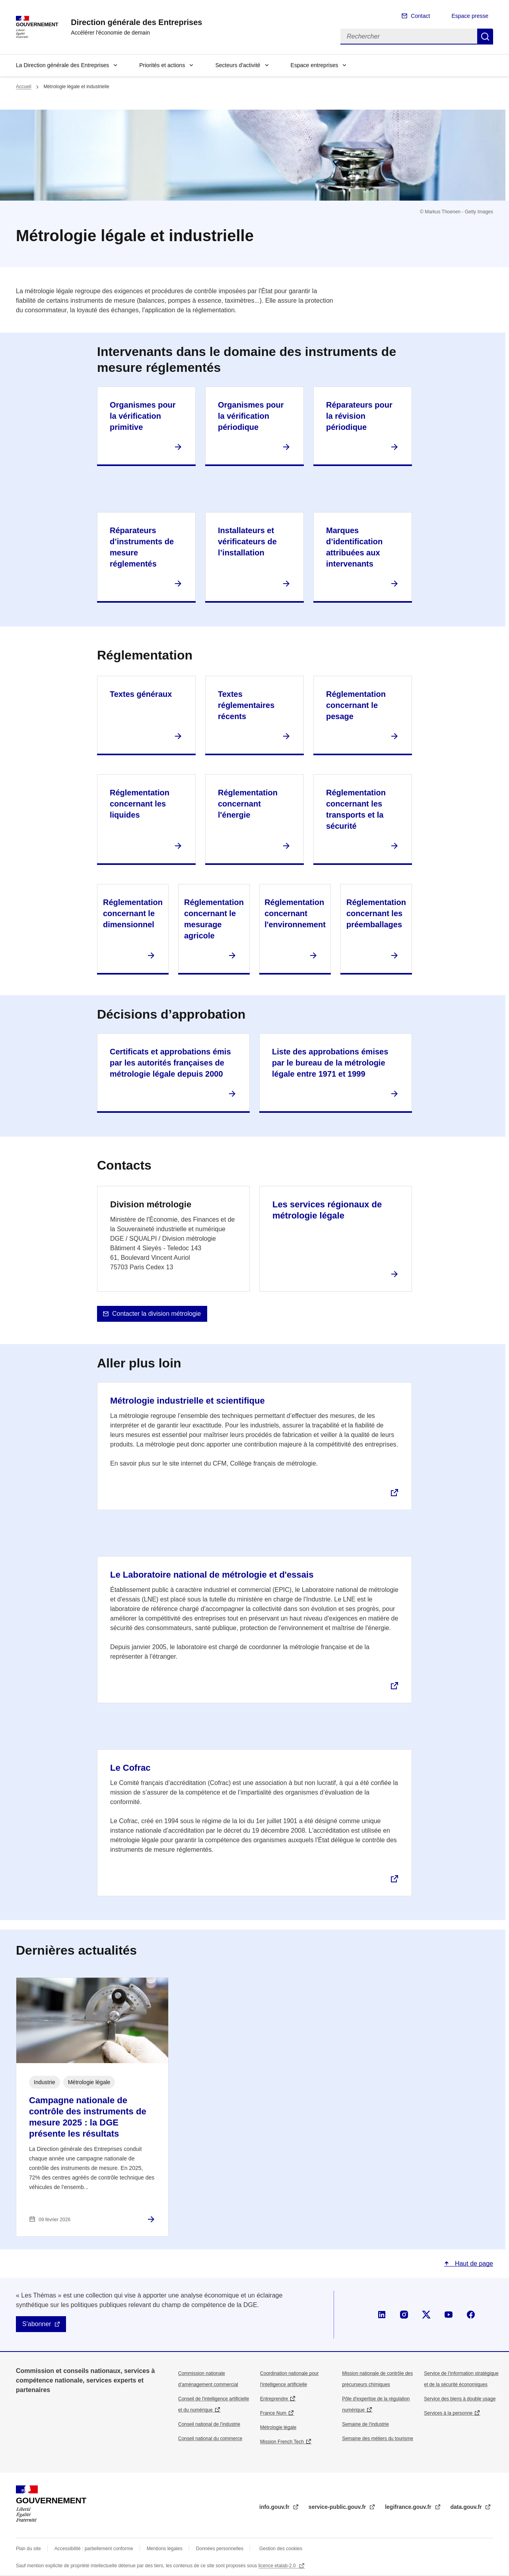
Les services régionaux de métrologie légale (327, 1209)
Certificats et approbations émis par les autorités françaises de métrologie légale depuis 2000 (170, 1062)
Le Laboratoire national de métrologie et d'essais (211, 1575)
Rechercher (485, 36)
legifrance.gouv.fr (409, 2507)
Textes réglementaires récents (246, 705)
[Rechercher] (408, 36)
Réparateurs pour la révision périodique (359, 415)
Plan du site (28, 2548)
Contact (420, 16)
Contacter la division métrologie (156, 1313)
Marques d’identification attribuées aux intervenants (354, 547)
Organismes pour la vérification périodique (251, 415)
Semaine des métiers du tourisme (377, 2438)
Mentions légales (165, 2548)
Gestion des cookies (280, 2548)
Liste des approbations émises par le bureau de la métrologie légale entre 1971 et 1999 (330, 1062)
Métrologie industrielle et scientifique (187, 1401)
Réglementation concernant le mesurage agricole (214, 919)
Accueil (23, 86)
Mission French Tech (282, 2441)
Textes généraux (141, 694)
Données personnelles (219, 2548)
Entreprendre (274, 2399)
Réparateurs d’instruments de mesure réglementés (142, 547)
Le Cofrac (130, 1768)
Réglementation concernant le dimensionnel (133, 913)
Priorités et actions (162, 65)
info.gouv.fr (275, 2507)
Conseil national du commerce (210, 2438)
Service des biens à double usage (459, 2399)
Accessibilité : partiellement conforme (93, 2548)
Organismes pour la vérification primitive (143, 415)
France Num (273, 2413)
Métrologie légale (278, 2427)
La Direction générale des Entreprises (62, 65)
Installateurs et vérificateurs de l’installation (247, 541)
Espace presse (469, 16)
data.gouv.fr (467, 2507)
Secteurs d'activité (237, 65)
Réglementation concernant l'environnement (295, 913)
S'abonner (36, 2324)
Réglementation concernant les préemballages (376, 913)
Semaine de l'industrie (365, 2424)
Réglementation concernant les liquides (139, 803)
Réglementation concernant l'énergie (248, 803)
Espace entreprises (314, 65)
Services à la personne (448, 2413)
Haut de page (473, 2263)
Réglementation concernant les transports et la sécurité (356, 809)
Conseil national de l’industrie (209, 2424)
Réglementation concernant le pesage (356, 705)
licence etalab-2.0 (277, 2565)
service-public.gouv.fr (338, 2507)
